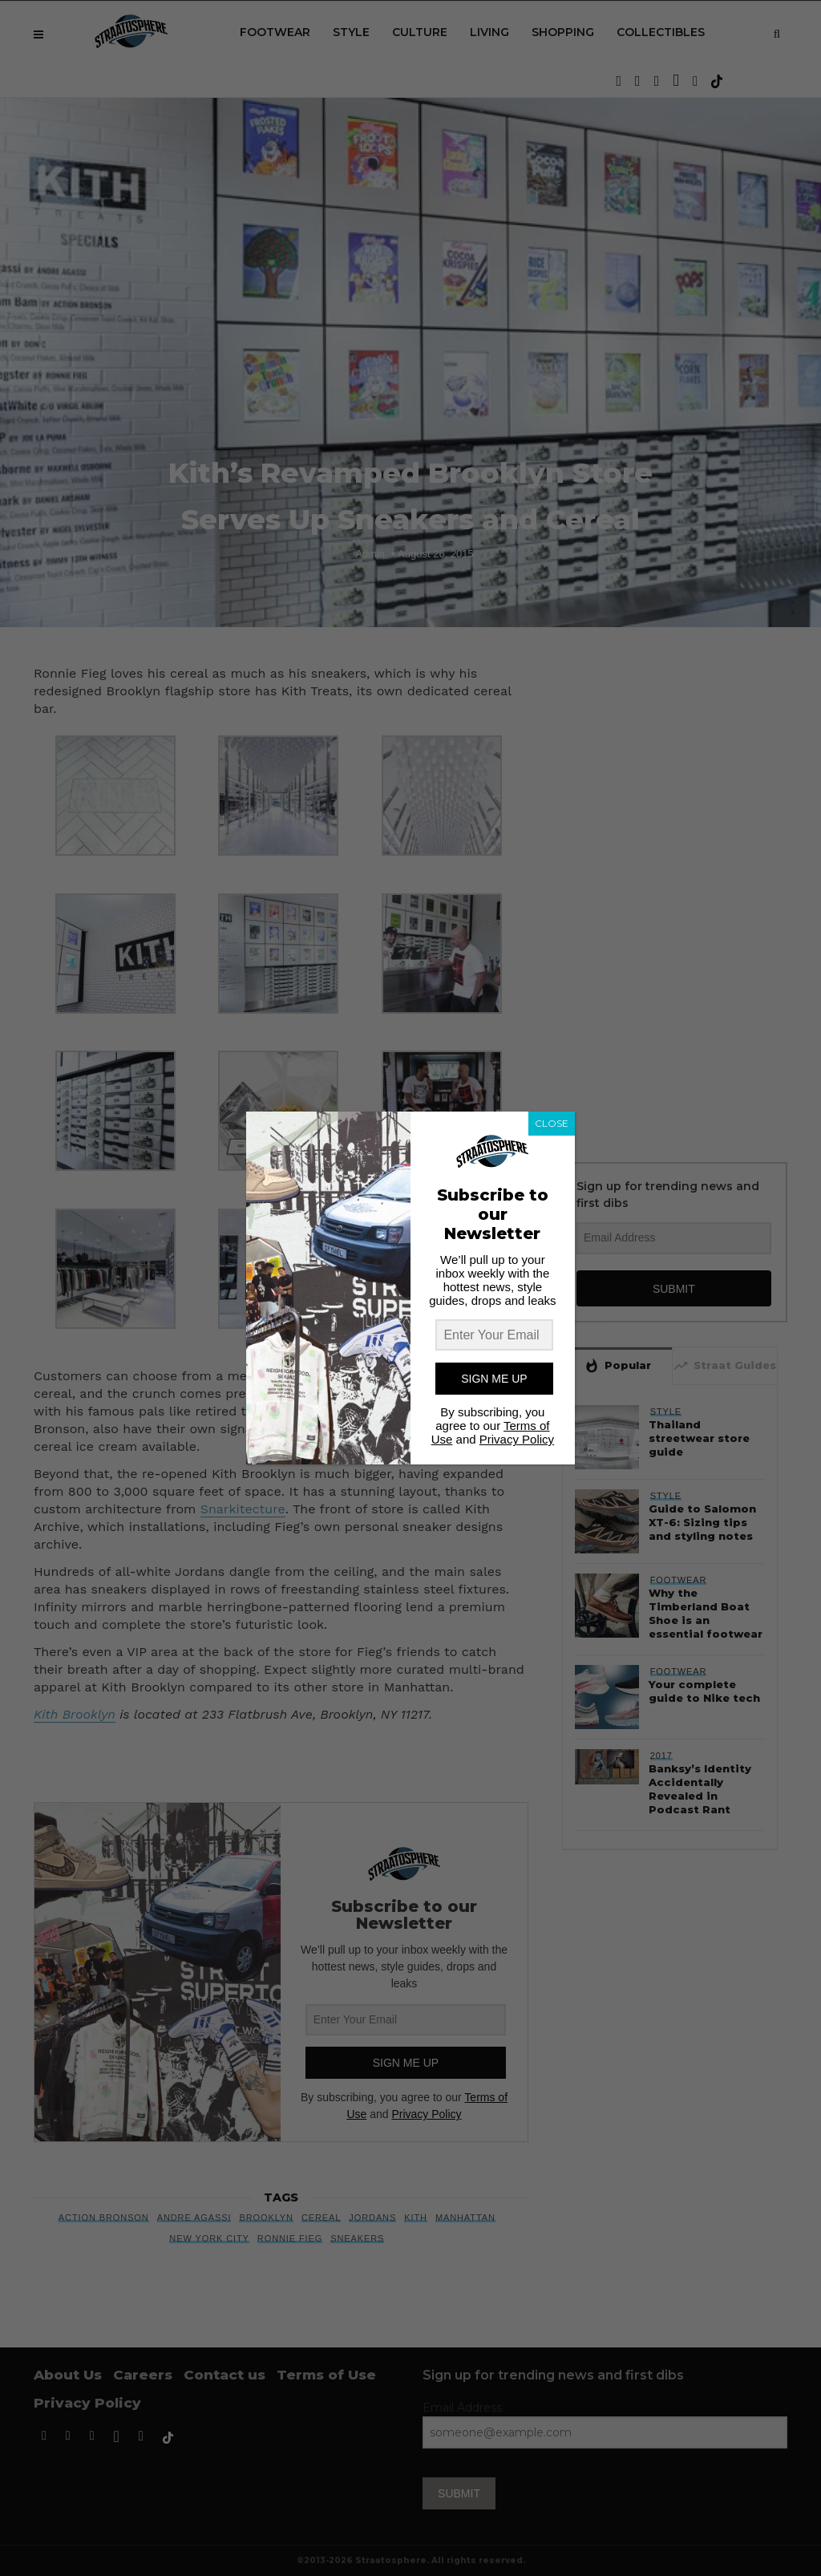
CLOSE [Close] (551, 1123)
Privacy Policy (516, 1439)
